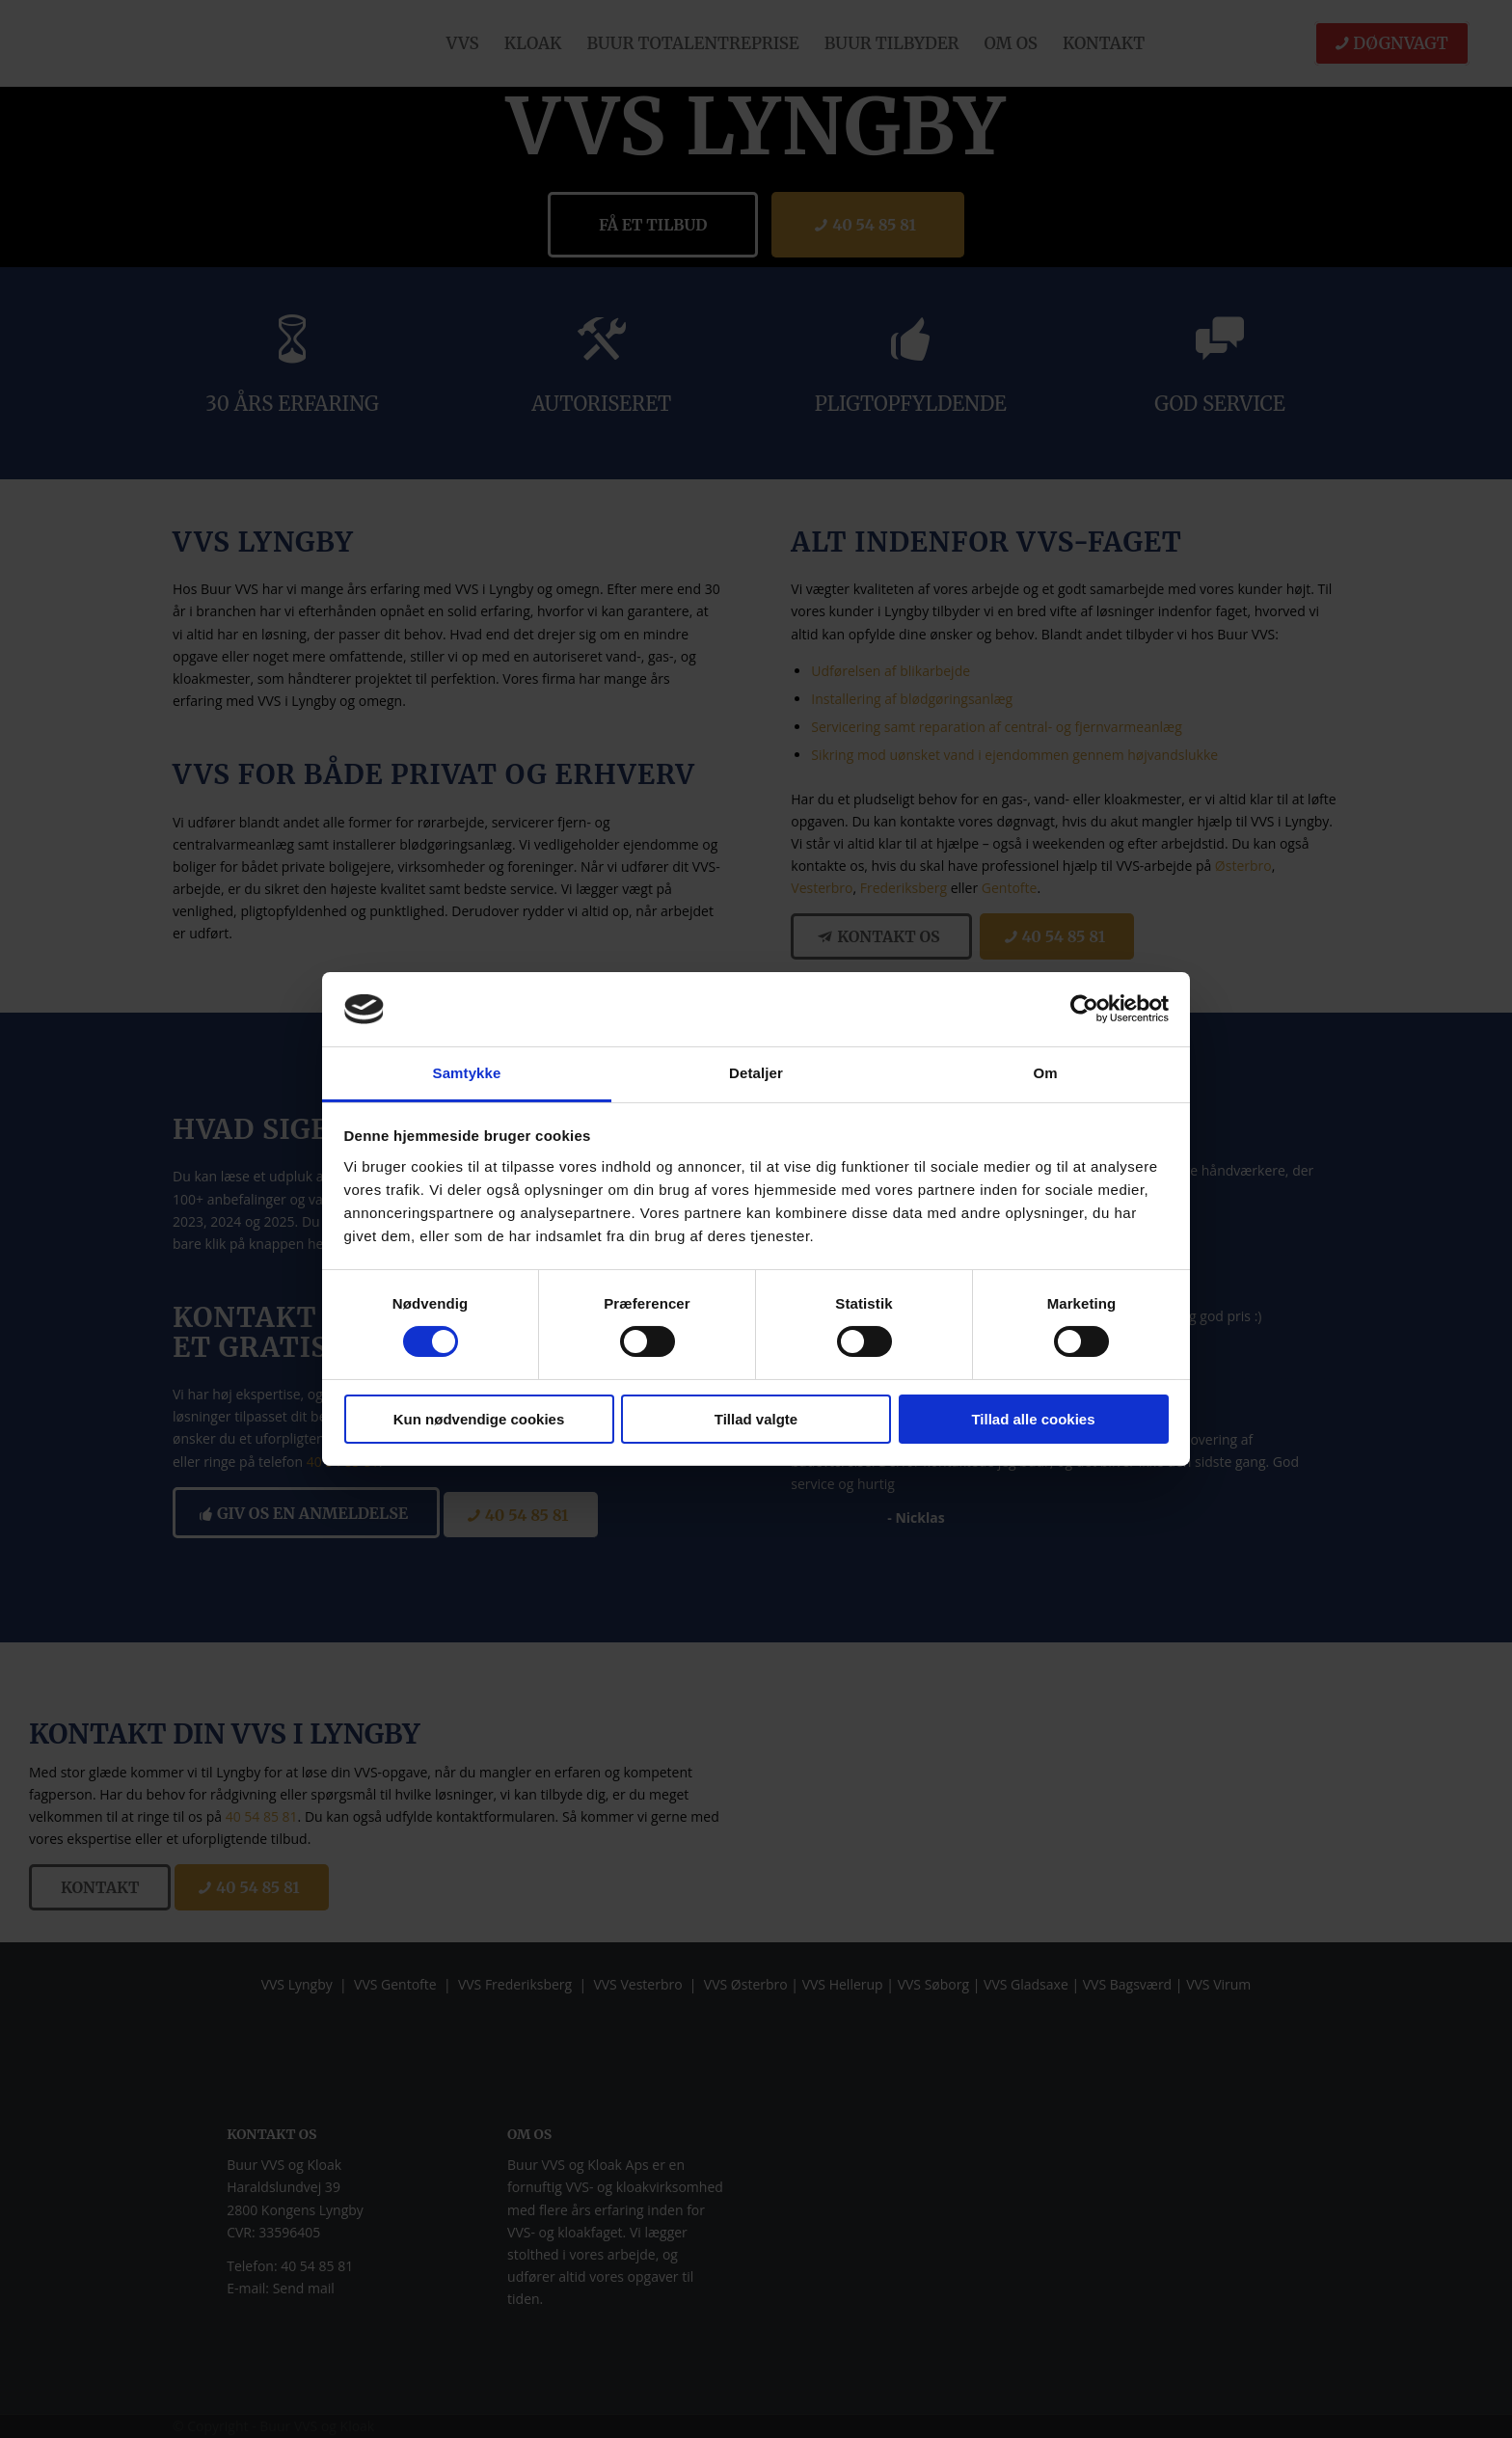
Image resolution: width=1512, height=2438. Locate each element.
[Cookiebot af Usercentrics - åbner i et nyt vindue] (1084, 1008)
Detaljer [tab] (756, 1073)
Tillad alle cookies (1032, 1419)
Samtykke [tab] (467, 1073)
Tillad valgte (756, 1419)
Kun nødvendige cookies (479, 1419)
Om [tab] (1045, 1073)
